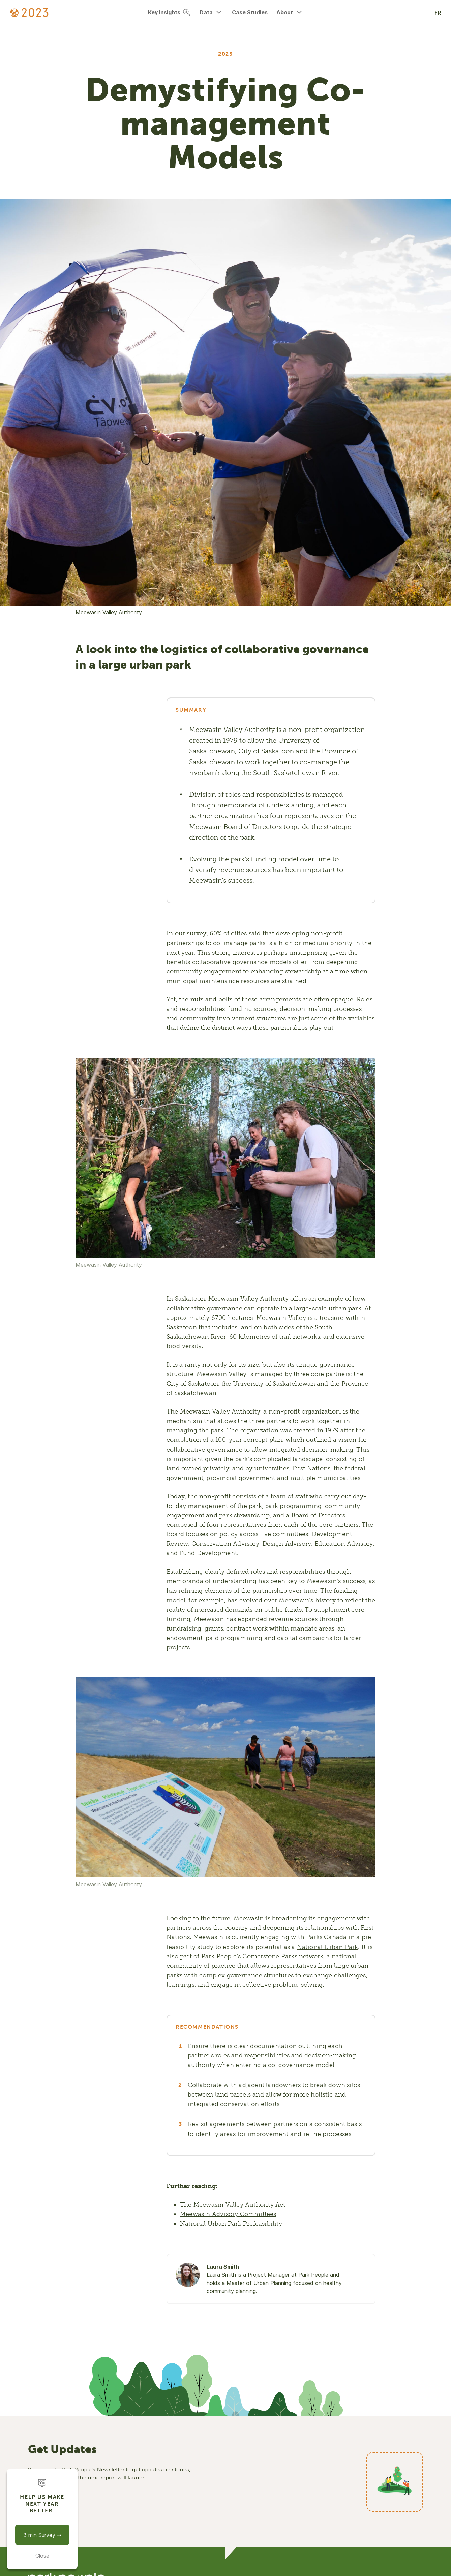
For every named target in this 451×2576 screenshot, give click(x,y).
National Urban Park (327, 1947)
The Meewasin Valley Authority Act (232, 2204)
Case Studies (250, 12)
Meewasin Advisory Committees (228, 2214)
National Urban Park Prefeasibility (231, 2223)
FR (437, 12)
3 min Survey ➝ (42, 2535)
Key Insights (169, 12)
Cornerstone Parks (269, 1956)
